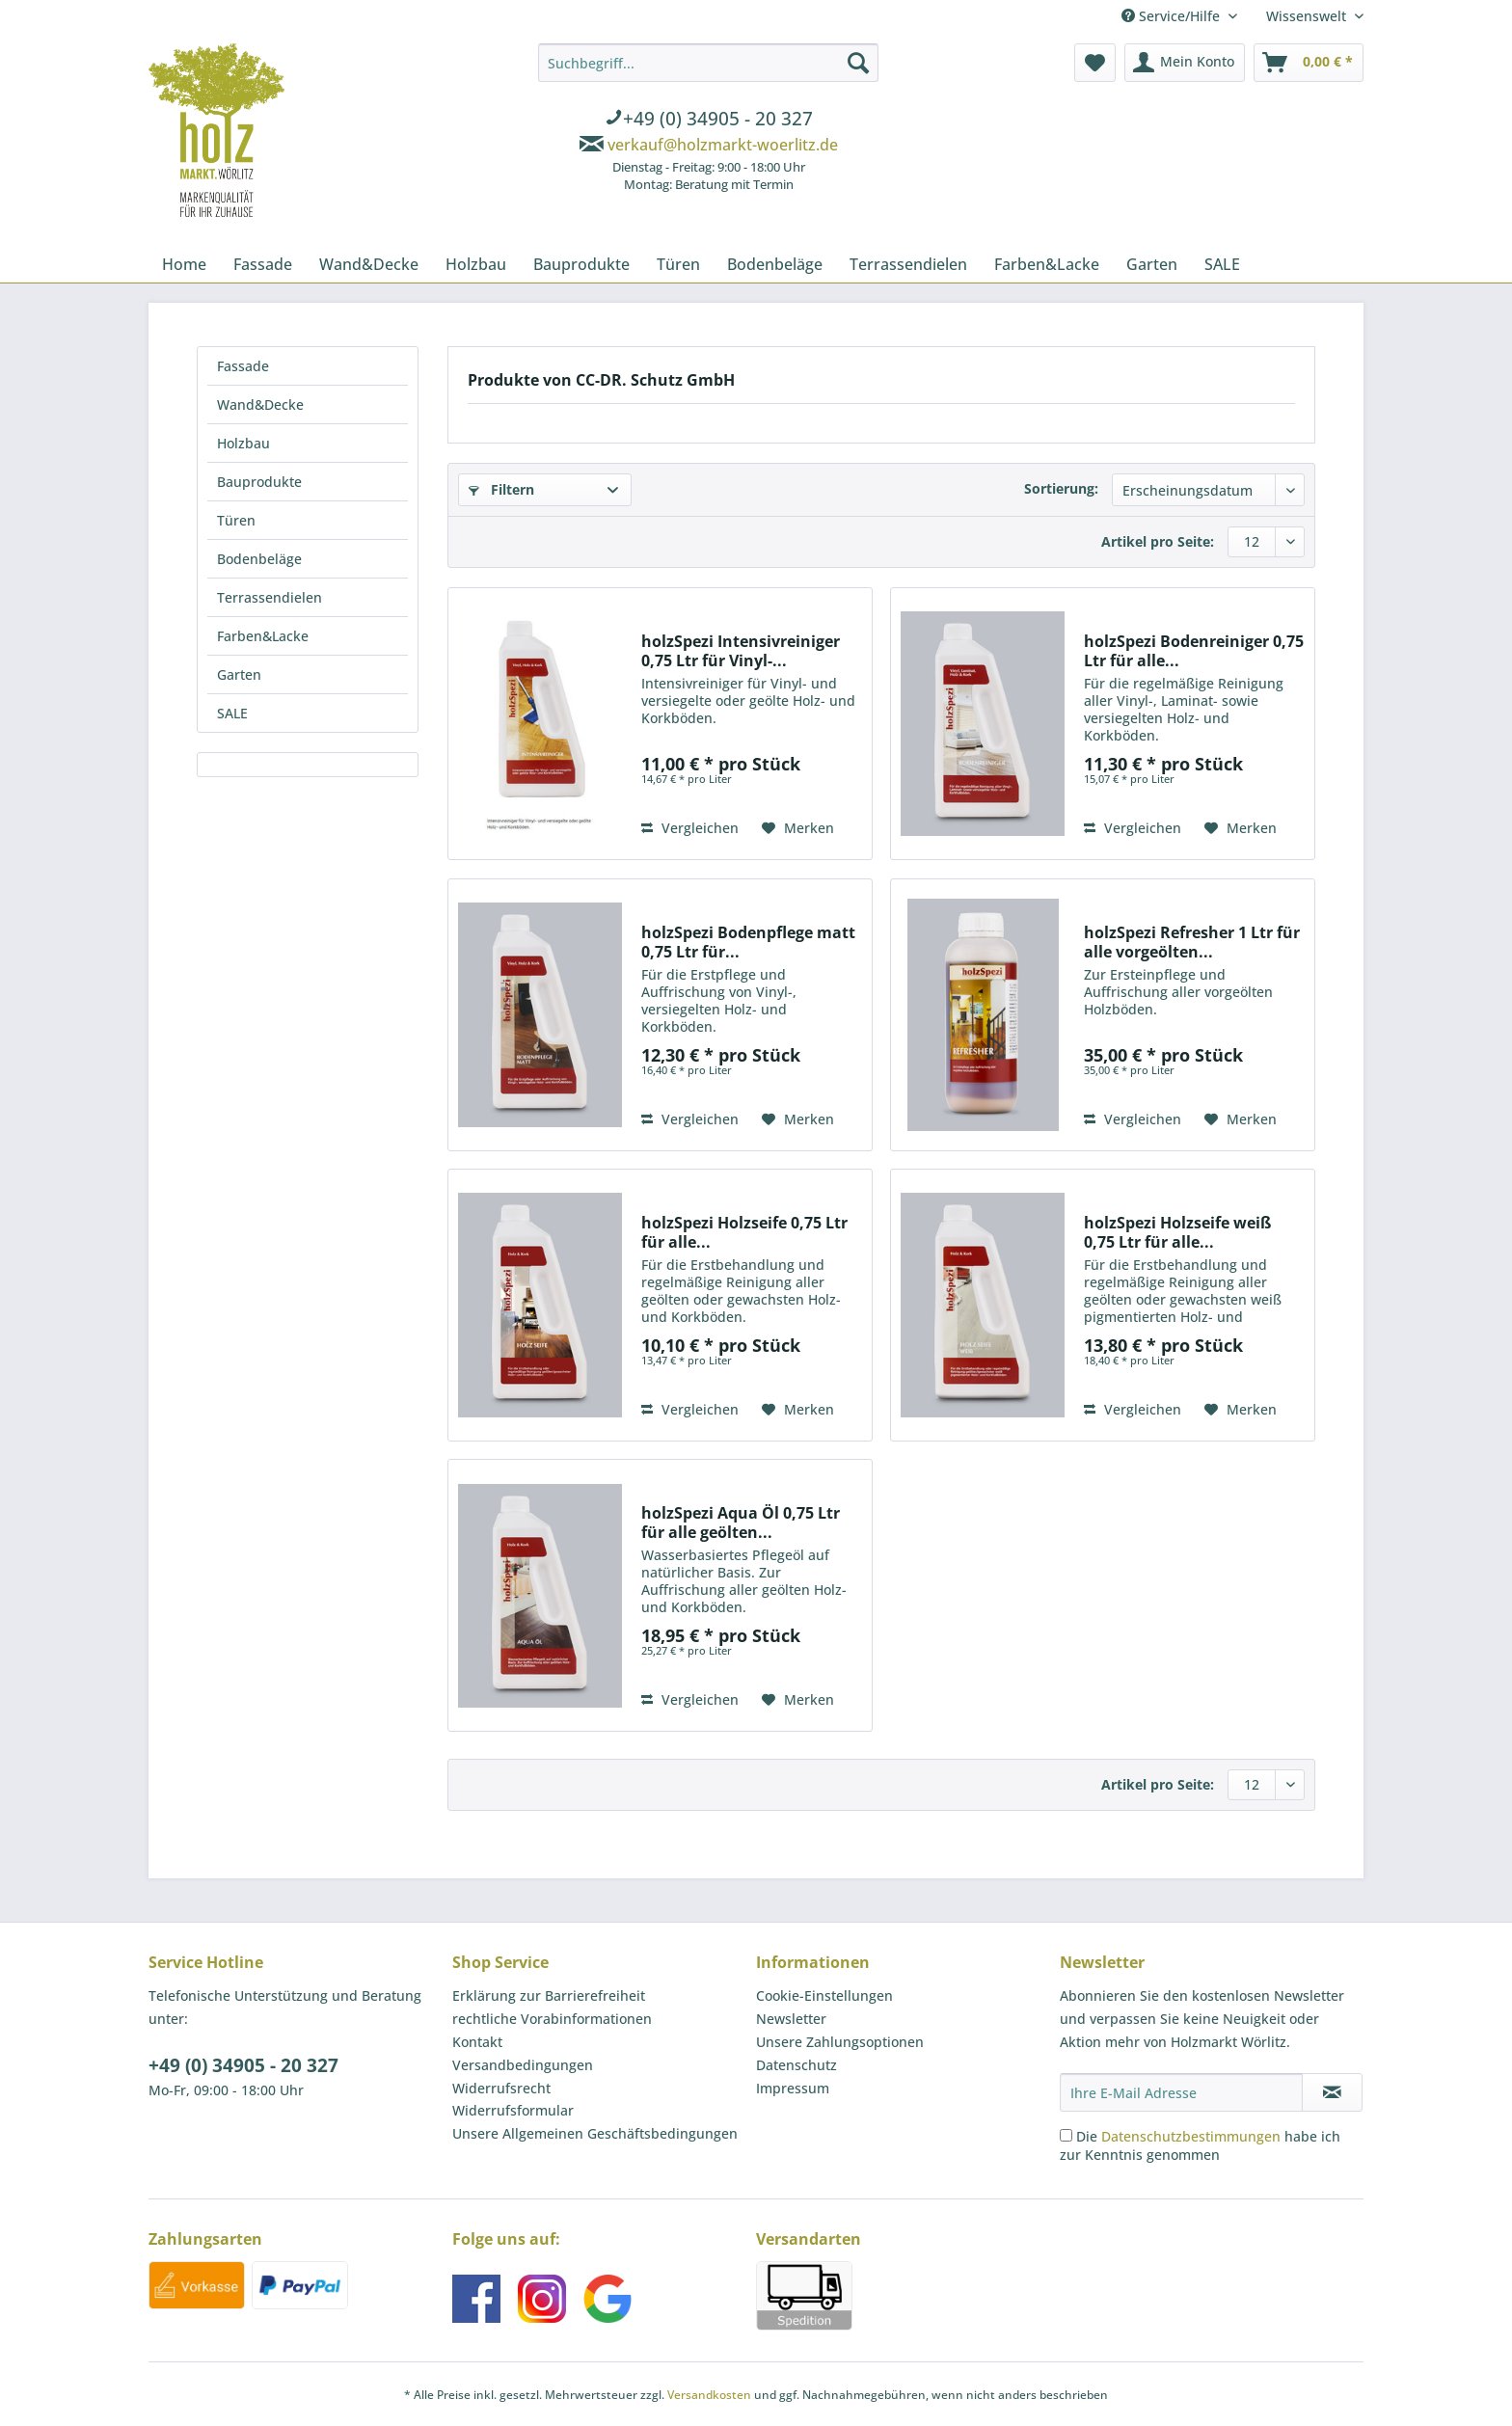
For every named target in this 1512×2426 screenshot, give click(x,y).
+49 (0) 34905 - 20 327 (243, 2065)
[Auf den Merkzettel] (798, 828)
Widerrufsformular (513, 2110)
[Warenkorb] (1309, 62)
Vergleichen (690, 828)
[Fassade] (263, 264)
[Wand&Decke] (369, 264)
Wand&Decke (260, 404)
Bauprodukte (259, 481)
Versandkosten (709, 2394)
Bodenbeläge (259, 559)
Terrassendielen (269, 597)
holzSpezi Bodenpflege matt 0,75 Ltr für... (748, 942)
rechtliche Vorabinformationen (552, 2018)
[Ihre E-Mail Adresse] (1181, 2092)
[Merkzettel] (1095, 62)
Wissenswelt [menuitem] (1308, 16)
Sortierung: (1061, 488)
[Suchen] (858, 62)
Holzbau (243, 443)
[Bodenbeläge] (775, 264)
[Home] (184, 264)
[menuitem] (708, 120)
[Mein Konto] (1184, 62)
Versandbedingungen (522, 2065)
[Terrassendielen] (908, 264)
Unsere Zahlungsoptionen (840, 2042)
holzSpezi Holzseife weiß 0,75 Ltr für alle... (1177, 1232)
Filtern (501, 489)
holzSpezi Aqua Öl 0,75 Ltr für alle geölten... (740, 1522)
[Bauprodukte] (581, 264)
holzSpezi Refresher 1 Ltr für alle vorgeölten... (1192, 942)
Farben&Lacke (263, 636)
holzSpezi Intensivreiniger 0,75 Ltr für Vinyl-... (740, 651)
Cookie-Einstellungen (824, 1995)
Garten (239, 674)
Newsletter (791, 2018)
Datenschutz (796, 2065)
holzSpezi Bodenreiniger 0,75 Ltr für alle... (1194, 651)
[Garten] (1152, 264)
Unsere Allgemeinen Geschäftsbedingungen (595, 2133)
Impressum (792, 2088)
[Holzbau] (476, 264)
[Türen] (678, 264)
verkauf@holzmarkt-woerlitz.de (723, 144)
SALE (232, 713)
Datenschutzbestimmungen (1191, 2136)
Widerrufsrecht (501, 2088)
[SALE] (1222, 264)
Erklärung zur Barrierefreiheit (548, 1995)
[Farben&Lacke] (1047, 264)
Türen (236, 520)
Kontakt (477, 2042)
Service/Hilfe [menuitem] (1172, 16)
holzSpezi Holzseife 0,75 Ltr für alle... (744, 1232)
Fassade (243, 366)
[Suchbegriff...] (708, 62)
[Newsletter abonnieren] (1332, 2092)
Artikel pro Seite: (1157, 541)
